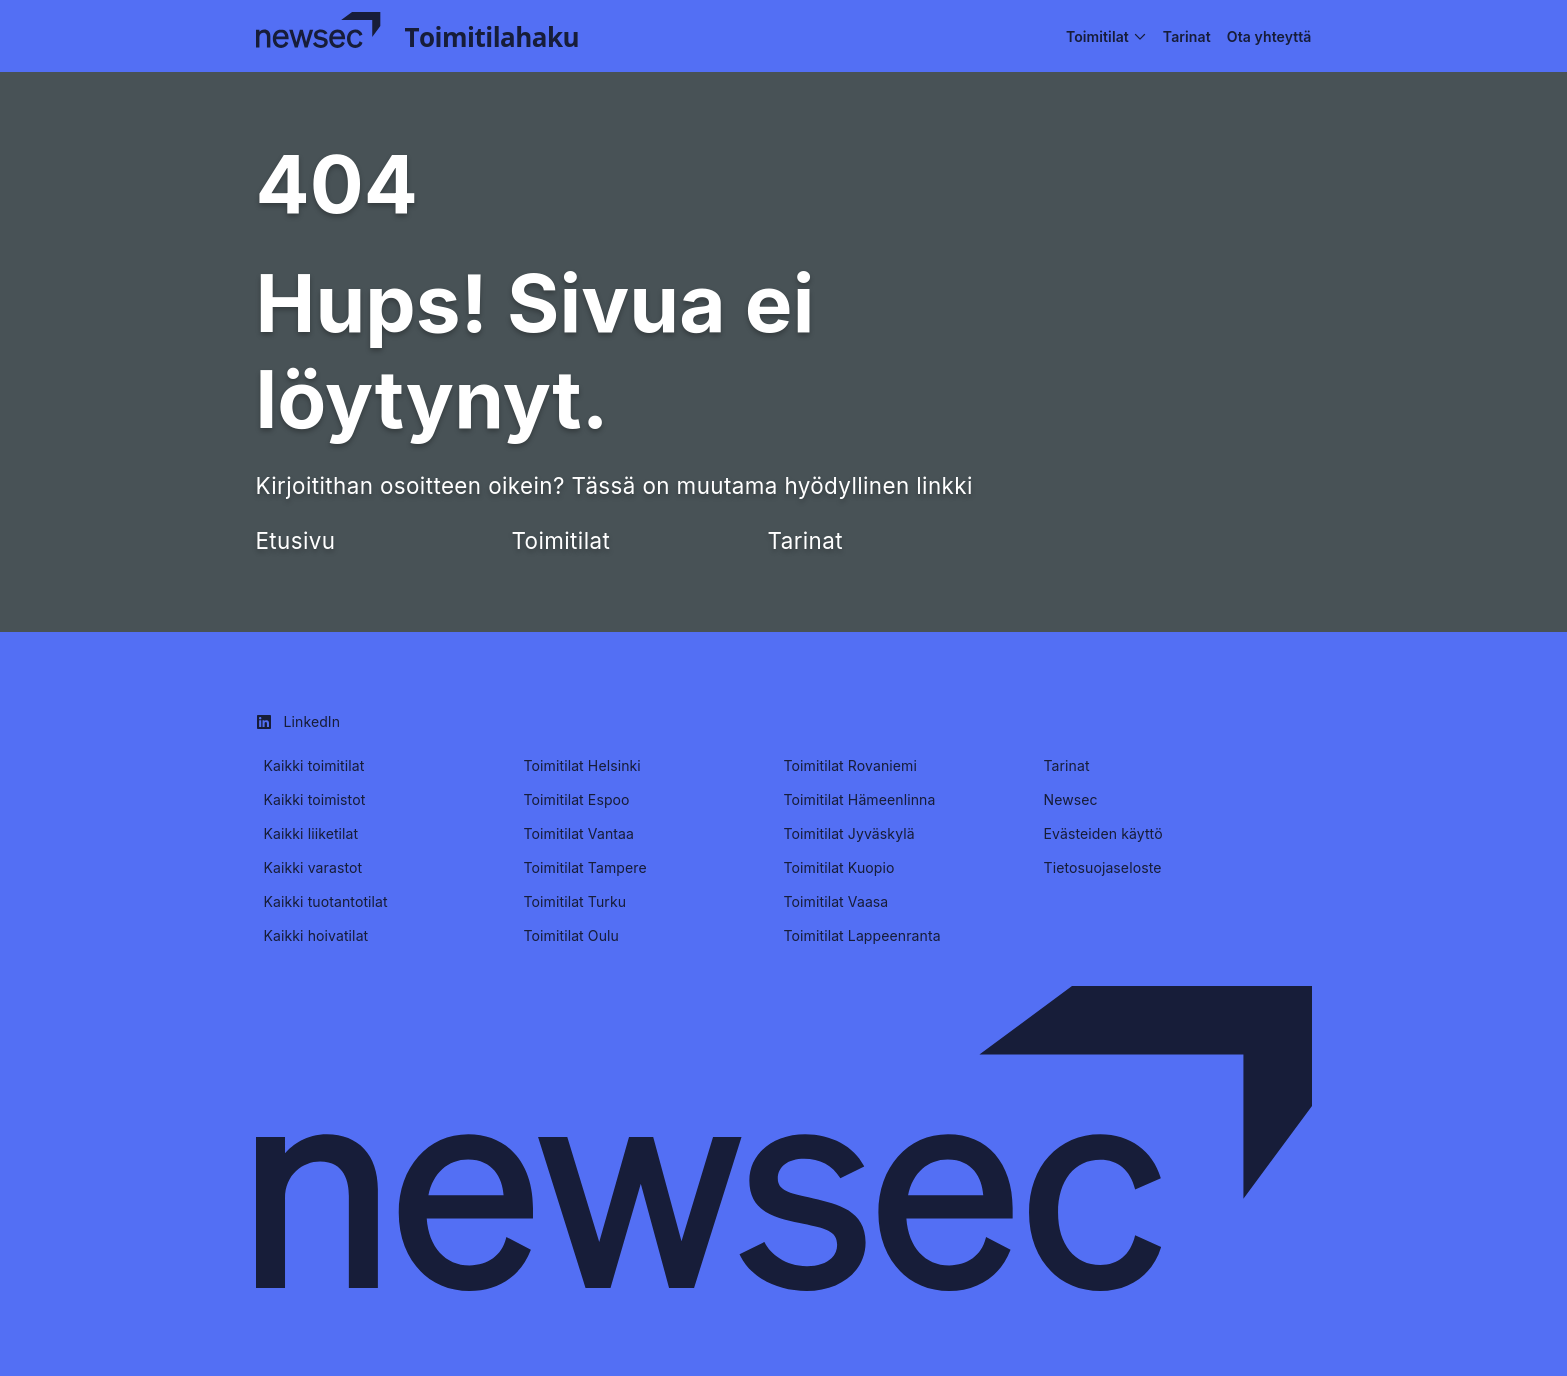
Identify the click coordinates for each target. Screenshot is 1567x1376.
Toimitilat (561, 540)
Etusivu (296, 540)
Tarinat (805, 540)
